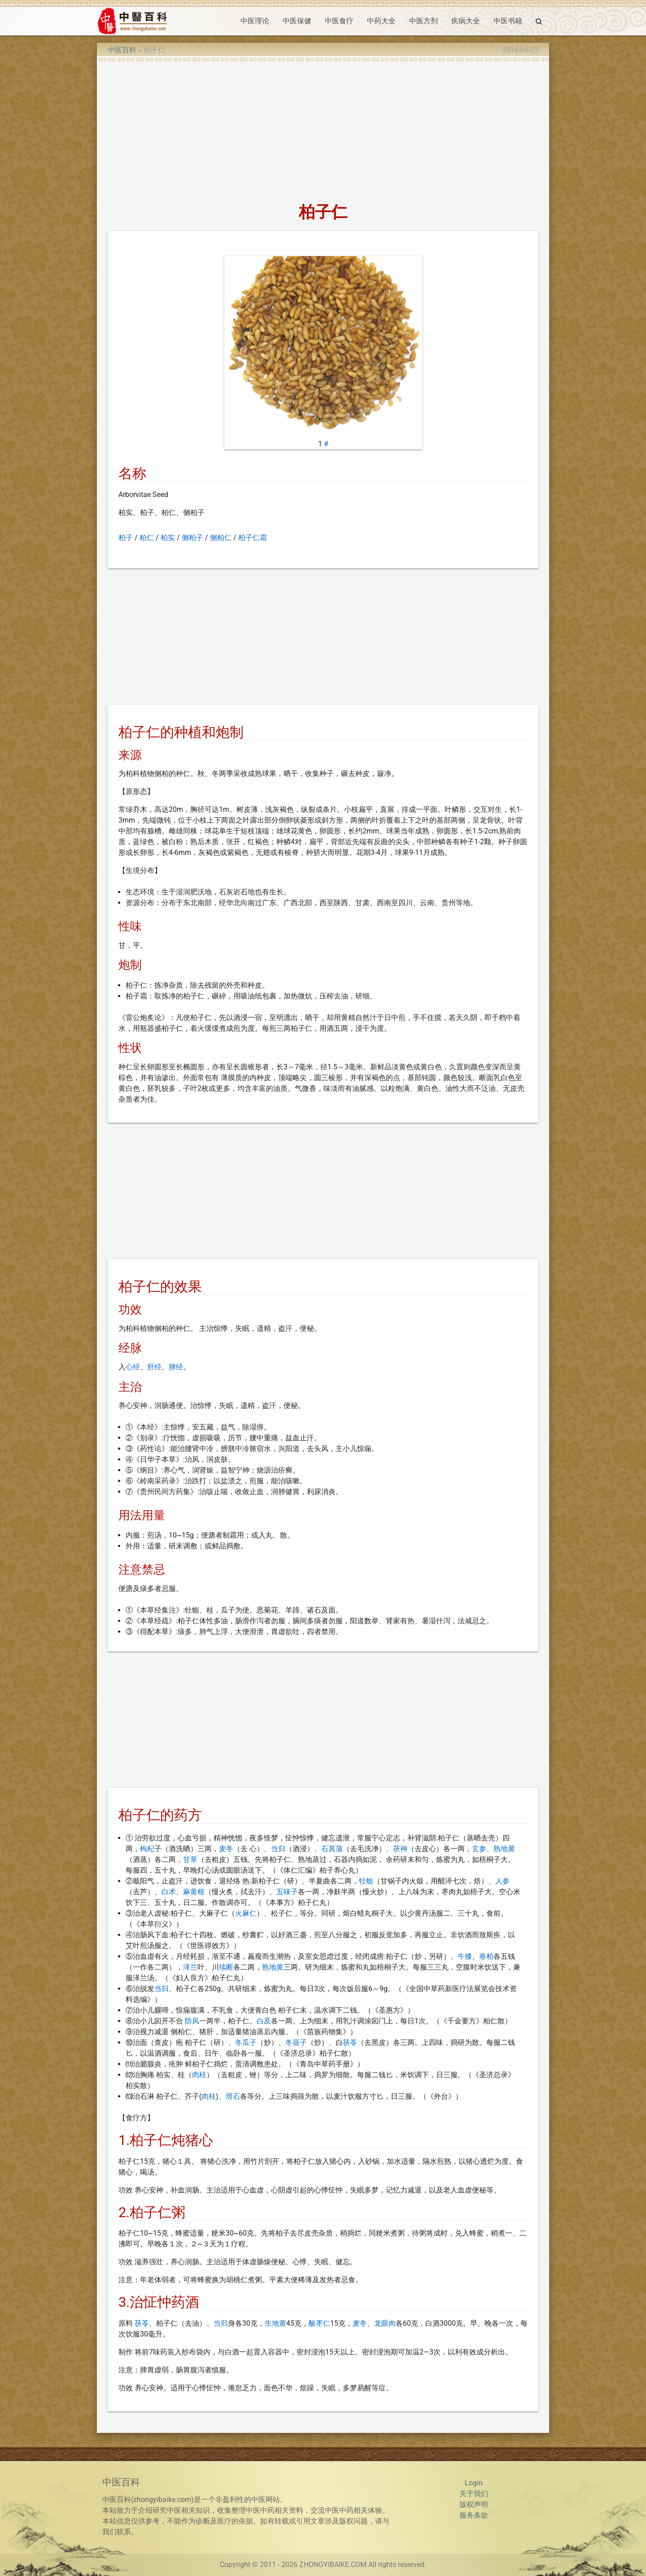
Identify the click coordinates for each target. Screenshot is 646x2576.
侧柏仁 (220, 537)
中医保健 (297, 21)
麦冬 (226, 1848)
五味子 (287, 1891)
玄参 (479, 1848)
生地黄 (275, 2323)
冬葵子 (296, 2042)
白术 (169, 1891)
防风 (192, 2021)
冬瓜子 (246, 2042)
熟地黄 (504, 1848)
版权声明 (473, 2504)
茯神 (400, 1848)
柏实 (168, 537)
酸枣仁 (319, 2323)
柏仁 (147, 537)
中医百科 (122, 50)
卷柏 (486, 1956)
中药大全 (381, 21)
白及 (264, 2021)
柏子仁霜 (252, 537)
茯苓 (350, 2042)
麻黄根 (194, 1891)
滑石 (233, 2096)
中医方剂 (423, 21)
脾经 (176, 1367)
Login (474, 2483)
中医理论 (254, 21)
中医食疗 (339, 21)
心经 (133, 1367)
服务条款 (473, 2515)
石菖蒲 (332, 1848)
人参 (502, 1881)
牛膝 (465, 1956)
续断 (226, 1967)
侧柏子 (192, 537)
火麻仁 (246, 1913)
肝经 (154, 1367)
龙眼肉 (385, 2323)
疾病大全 (465, 21)
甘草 (190, 1859)
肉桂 (199, 2074)
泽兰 (190, 1967)
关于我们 (473, 2493)
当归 (278, 1848)
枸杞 (147, 1848)
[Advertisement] (323, 129)
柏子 (125, 537)
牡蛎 (366, 1881)
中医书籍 (507, 21)
